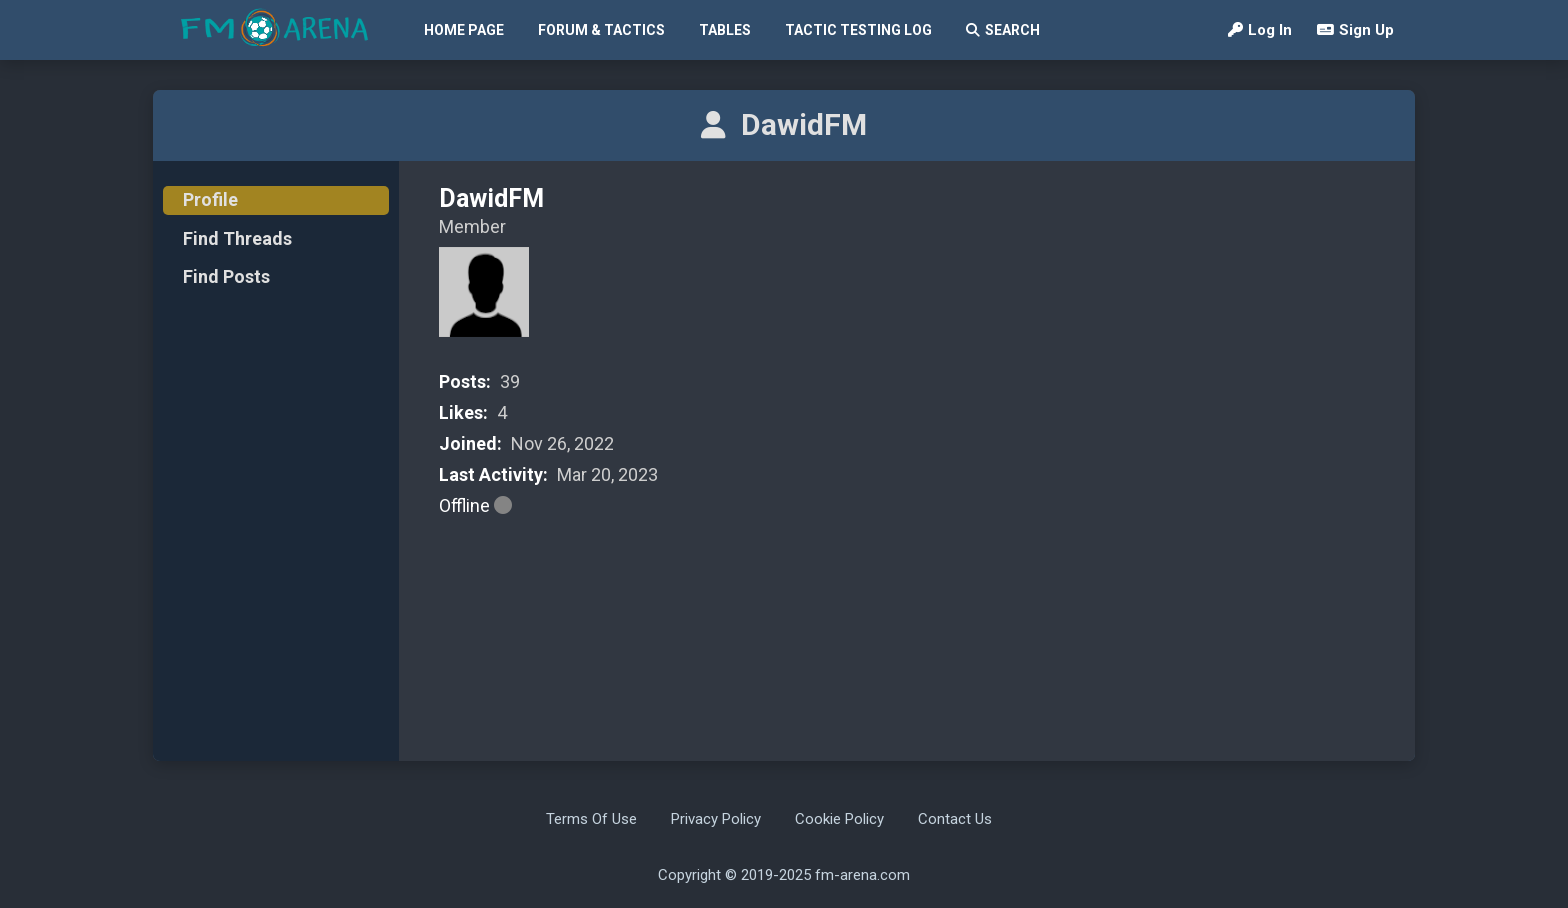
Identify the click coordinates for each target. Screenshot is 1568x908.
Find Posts (226, 276)
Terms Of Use (591, 819)
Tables (725, 30)
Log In (1260, 30)
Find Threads (237, 238)
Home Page (464, 30)
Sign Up (1355, 30)
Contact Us (955, 819)
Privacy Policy (716, 819)
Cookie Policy (839, 819)
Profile (210, 199)
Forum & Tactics (601, 30)
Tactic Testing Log (858, 30)
